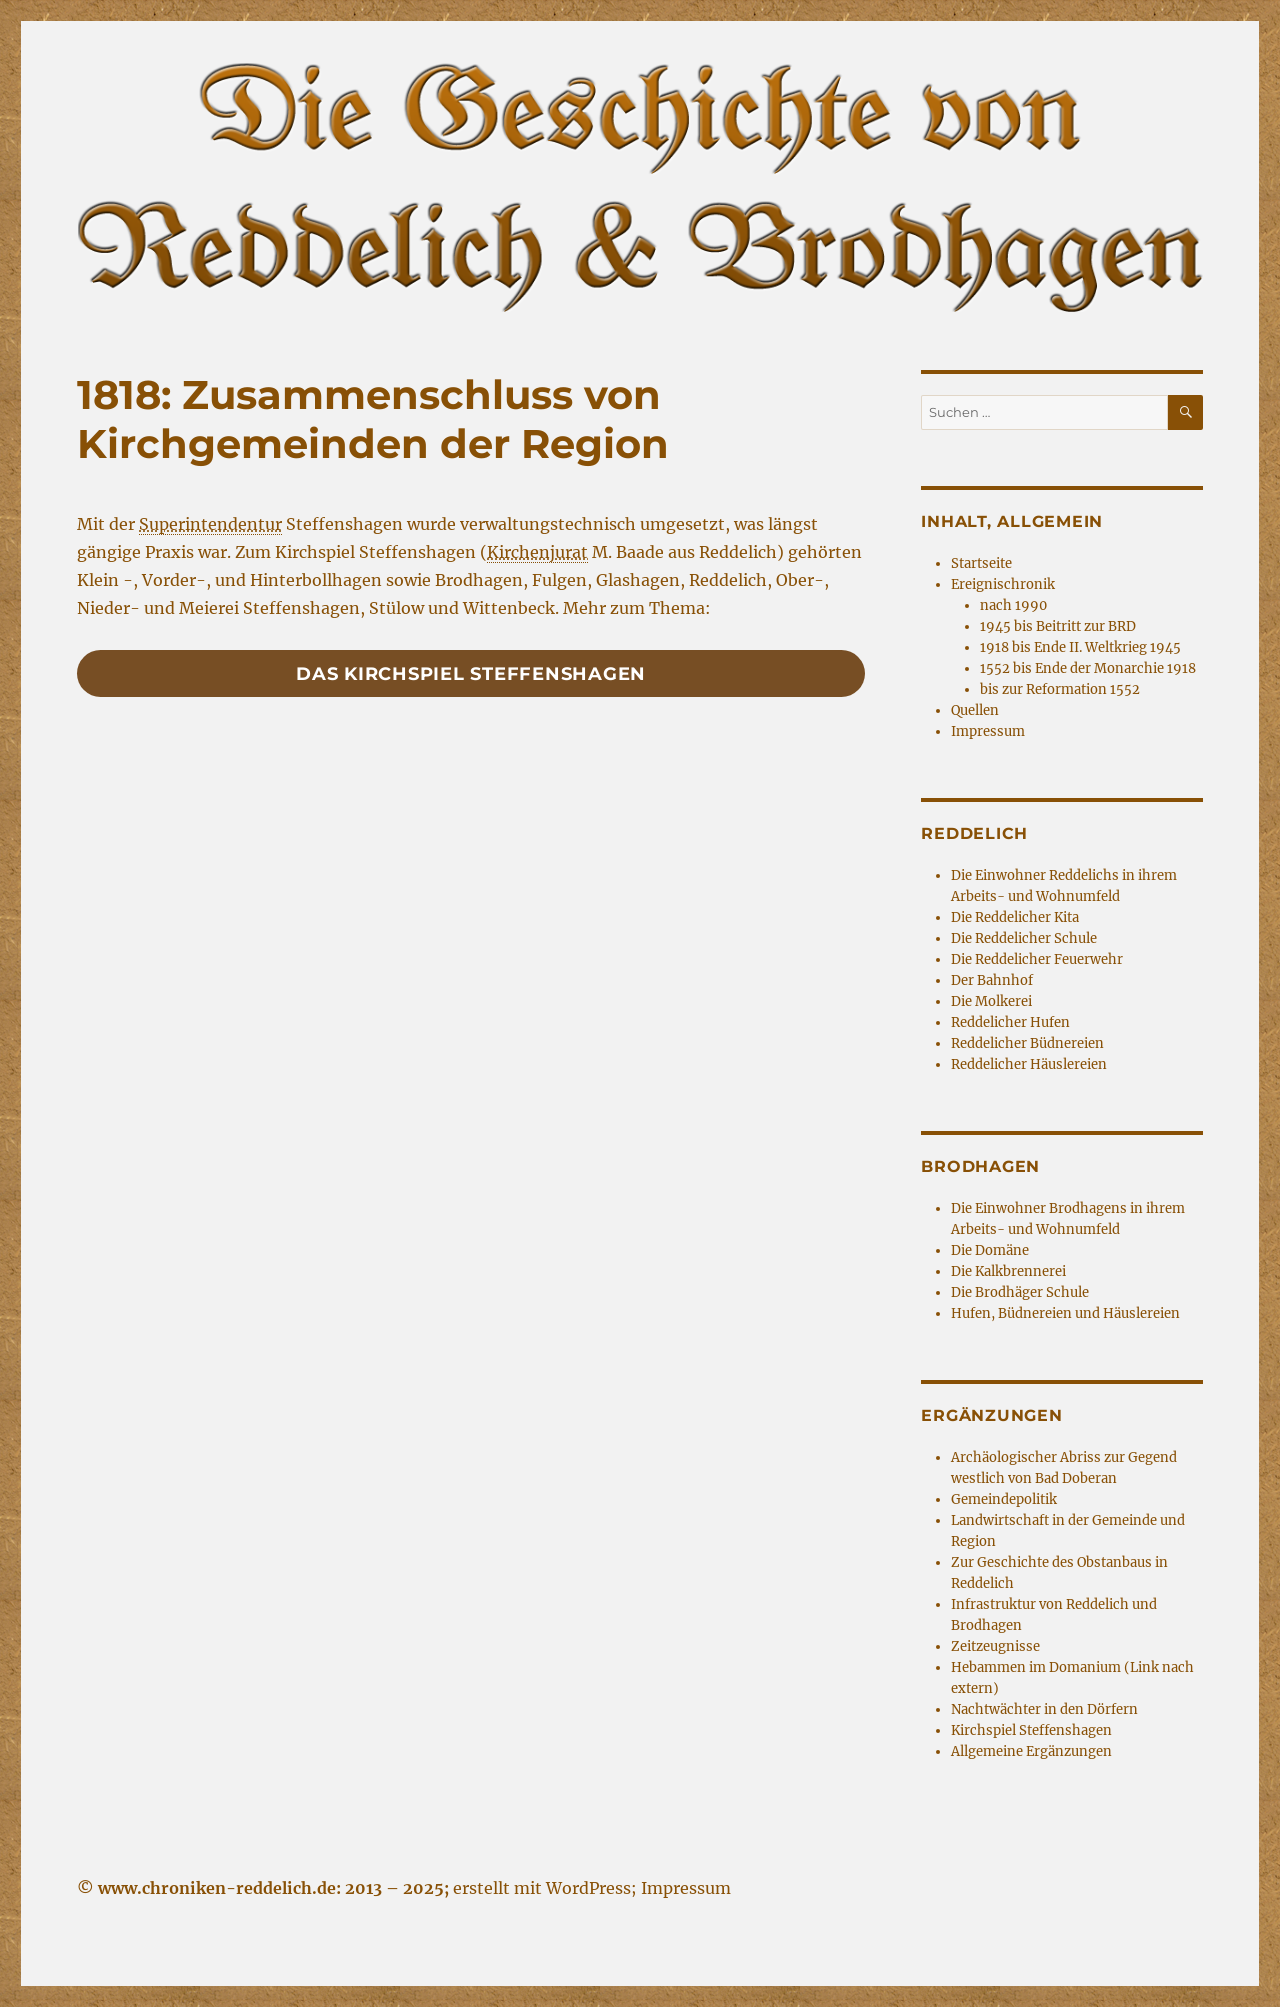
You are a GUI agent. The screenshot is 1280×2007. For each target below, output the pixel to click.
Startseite (981, 563)
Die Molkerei (991, 1001)
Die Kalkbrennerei (1008, 1271)
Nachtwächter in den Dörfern (1044, 1709)
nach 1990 (1013, 605)
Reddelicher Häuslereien (1029, 1064)
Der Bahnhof (992, 980)
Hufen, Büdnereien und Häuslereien (1065, 1313)
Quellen (975, 710)
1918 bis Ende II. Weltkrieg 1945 (1080, 647)
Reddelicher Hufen (1010, 1022)
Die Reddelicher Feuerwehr (1037, 959)
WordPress (588, 1888)
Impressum (988, 731)
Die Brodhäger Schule (1020, 1292)
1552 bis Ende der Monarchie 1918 (1088, 668)
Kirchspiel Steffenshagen (1031, 1730)
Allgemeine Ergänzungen (1031, 1751)
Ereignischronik (1003, 584)
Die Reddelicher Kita (1015, 917)
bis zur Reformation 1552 (1060, 689)
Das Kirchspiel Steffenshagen (471, 674)
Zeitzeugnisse (995, 1646)
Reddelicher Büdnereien (1027, 1043)
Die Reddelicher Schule (1024, 938)
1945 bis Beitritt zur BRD (1058, 626)
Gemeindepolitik (1004, 1499)
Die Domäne (990, 1250)
